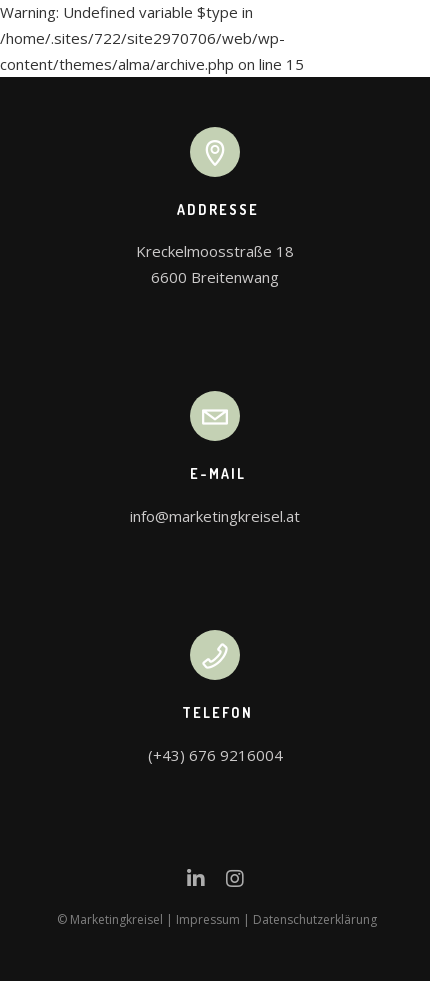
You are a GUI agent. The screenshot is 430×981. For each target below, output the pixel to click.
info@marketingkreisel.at (215, 516)
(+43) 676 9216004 (215, 755)
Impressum (208, 919)
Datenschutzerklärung (315, 919)
